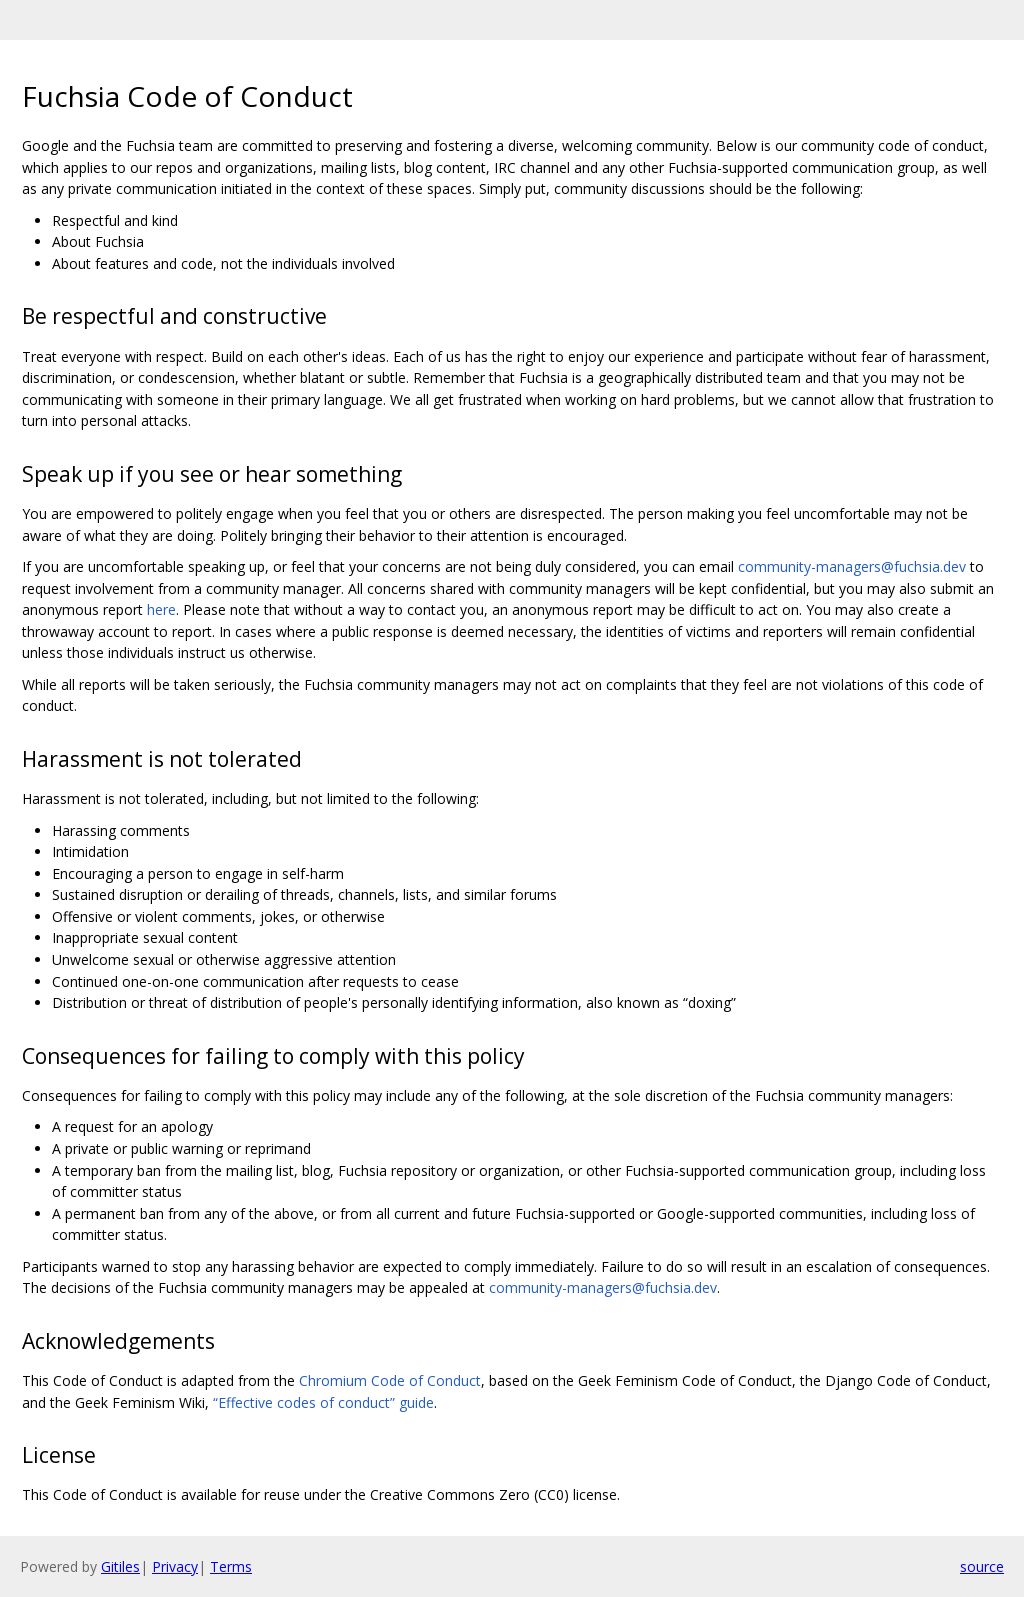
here (161, 609)
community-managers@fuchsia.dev (852, 566)
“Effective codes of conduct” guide (323, 1402)
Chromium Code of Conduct (390, 1380)
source (982, 1566)
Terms (231, 1566)
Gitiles (120, 1566)
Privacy (175, 1566)
